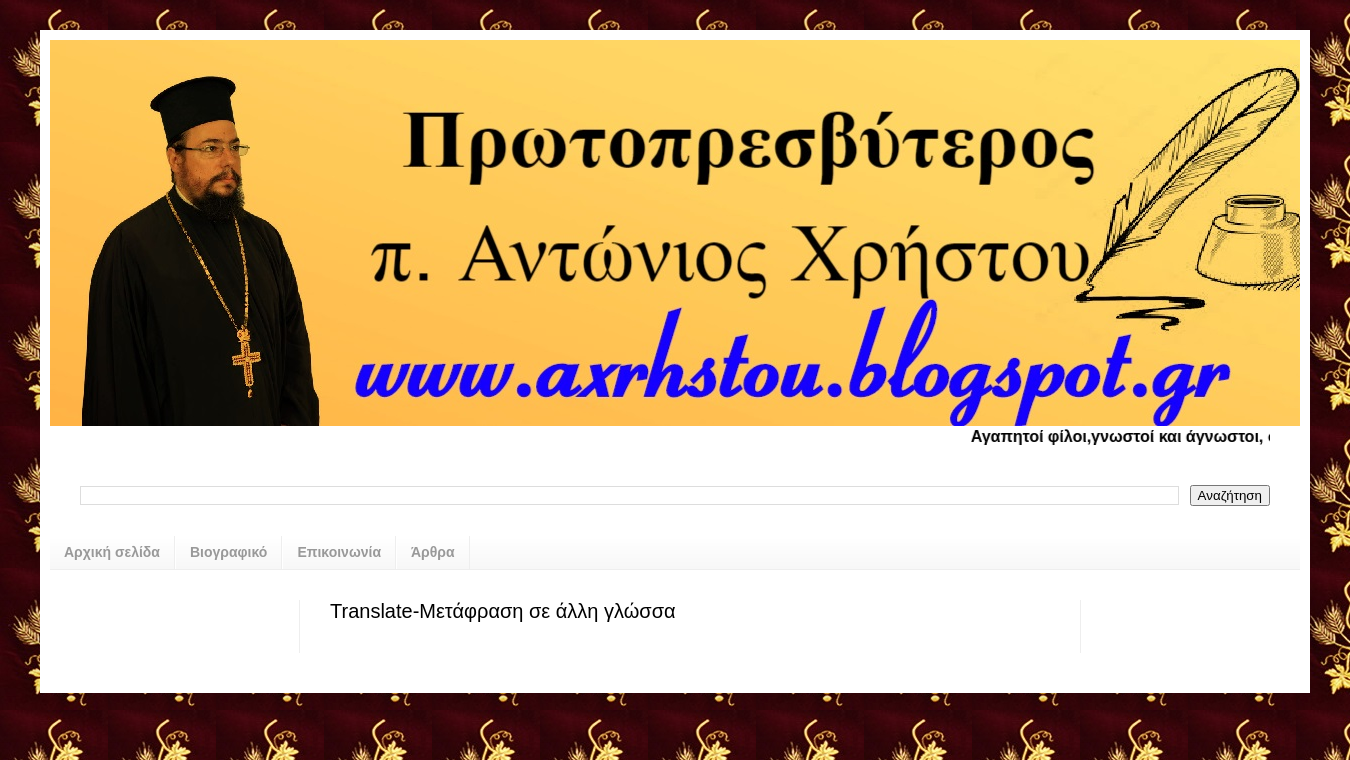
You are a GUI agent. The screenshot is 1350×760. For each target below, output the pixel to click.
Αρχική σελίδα (112, 552)
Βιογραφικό (228, 552)
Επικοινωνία (339, 552)
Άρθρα (433, 552)
